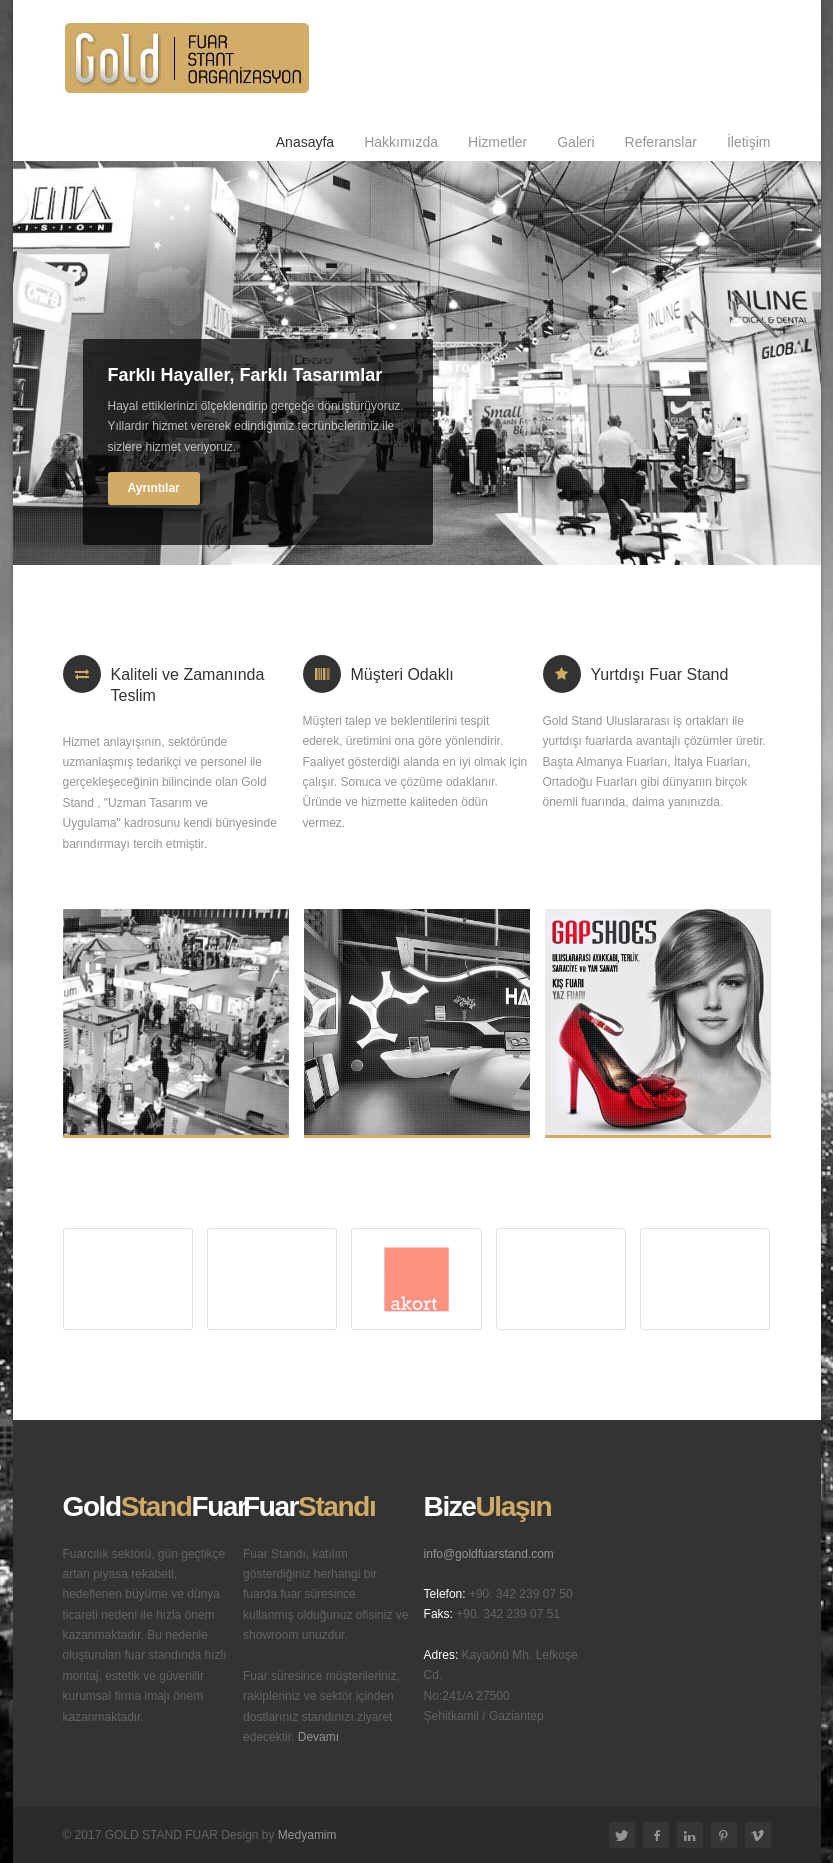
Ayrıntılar (154, 488)
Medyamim (307, 1835)
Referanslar (661, 142)
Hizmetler (497, 142)
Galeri (575, 142)
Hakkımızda (401, 142)
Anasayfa (305, 142)
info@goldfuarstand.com (489, 1554)
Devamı (318, 1737)
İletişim (749, 142)
